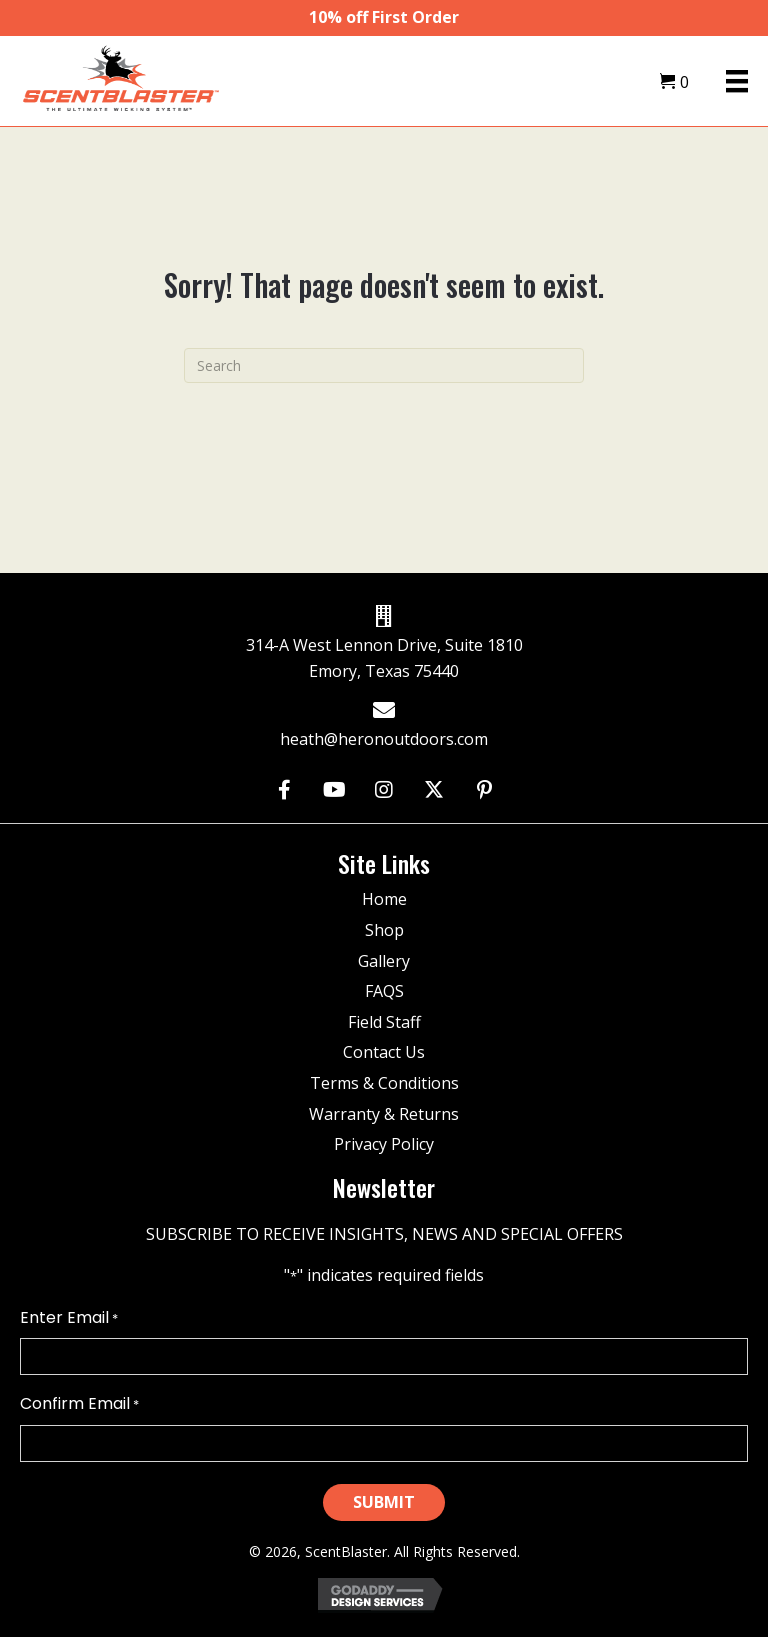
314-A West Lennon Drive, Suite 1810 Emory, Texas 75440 (384, 658)
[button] (284, 790)
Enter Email (69, 1318)
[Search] (384, 365)
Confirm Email (79, 1404)
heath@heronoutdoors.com (384, 739)
